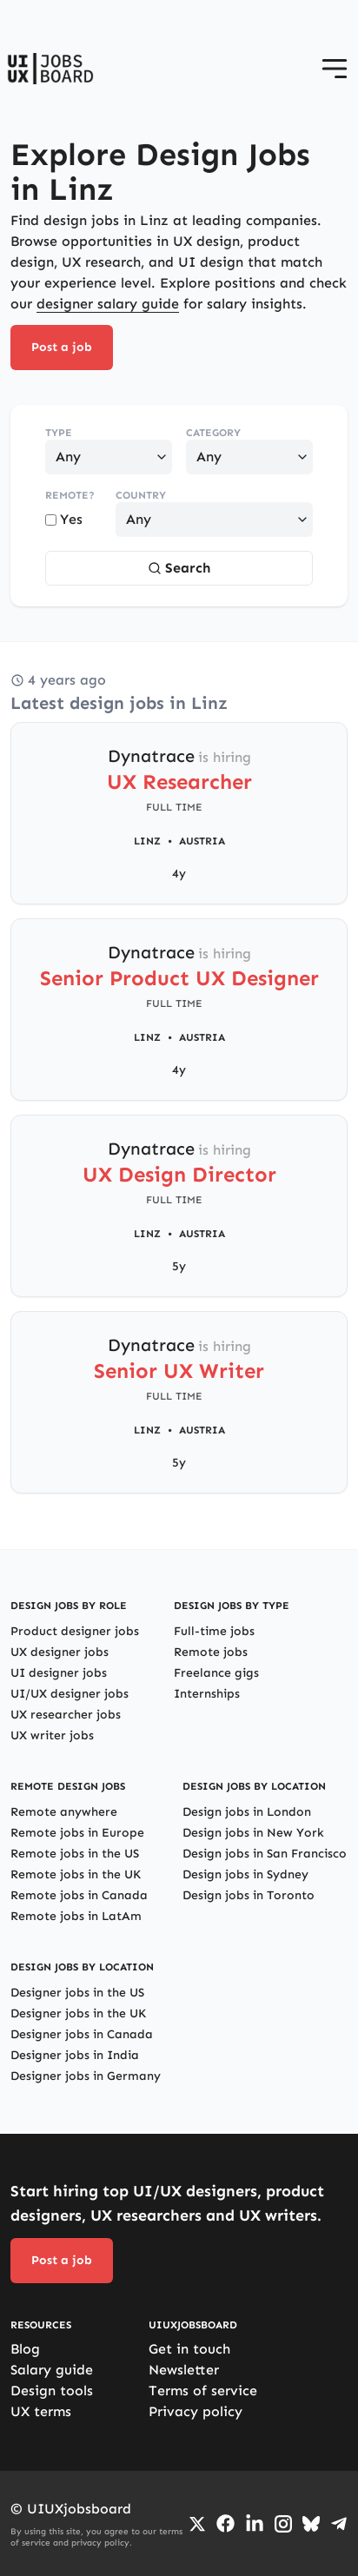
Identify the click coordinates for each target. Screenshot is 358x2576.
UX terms (40, 2411)
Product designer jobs (74, 1631)
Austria (202, 841)
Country (141, 495)
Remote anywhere (63, 1812)
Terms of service (203, 2390)
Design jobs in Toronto (248, 1895)
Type (58, 433)
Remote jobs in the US (74, 1853)
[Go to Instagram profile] (283, 2524)
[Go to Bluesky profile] (311, 2524)
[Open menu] (334, 68)
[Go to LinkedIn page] (254, 2523)
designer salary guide (107, 303)
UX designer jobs (59, 1652)
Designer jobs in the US (77, 1992)
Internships (207, 1693)
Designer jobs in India (74, 2055)
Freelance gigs (216, 1672)
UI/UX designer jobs (69, 1693)
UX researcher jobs (65, 1714)
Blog (25, 2349)
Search (179, 568)
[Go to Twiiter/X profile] (197, 2524)
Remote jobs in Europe (77, 1832)
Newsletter (184, 2369)
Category (213, 433)
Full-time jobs (214, 1631)
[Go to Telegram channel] (339, 2524)
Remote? (70, 495)
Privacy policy (195, 2411)
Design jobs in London (246, 1812)
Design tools (51, 2390)
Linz (147, 841)
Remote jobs (211, 1652)
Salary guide (51, 2369)
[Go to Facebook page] (225, 2523)
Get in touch (189, 2349)
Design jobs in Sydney (245, 1874)
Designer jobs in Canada (81, 2034)
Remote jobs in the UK (75, 1874)
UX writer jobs (52, 1735)
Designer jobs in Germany (85, 2076)
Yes (64, 519)
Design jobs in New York (253, 1832)
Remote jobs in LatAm (76, 1916)
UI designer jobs (58, 1672)
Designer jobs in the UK (78, 2013)
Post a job (61, 347)
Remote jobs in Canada (79, 1895)
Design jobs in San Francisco (264, 1853)
